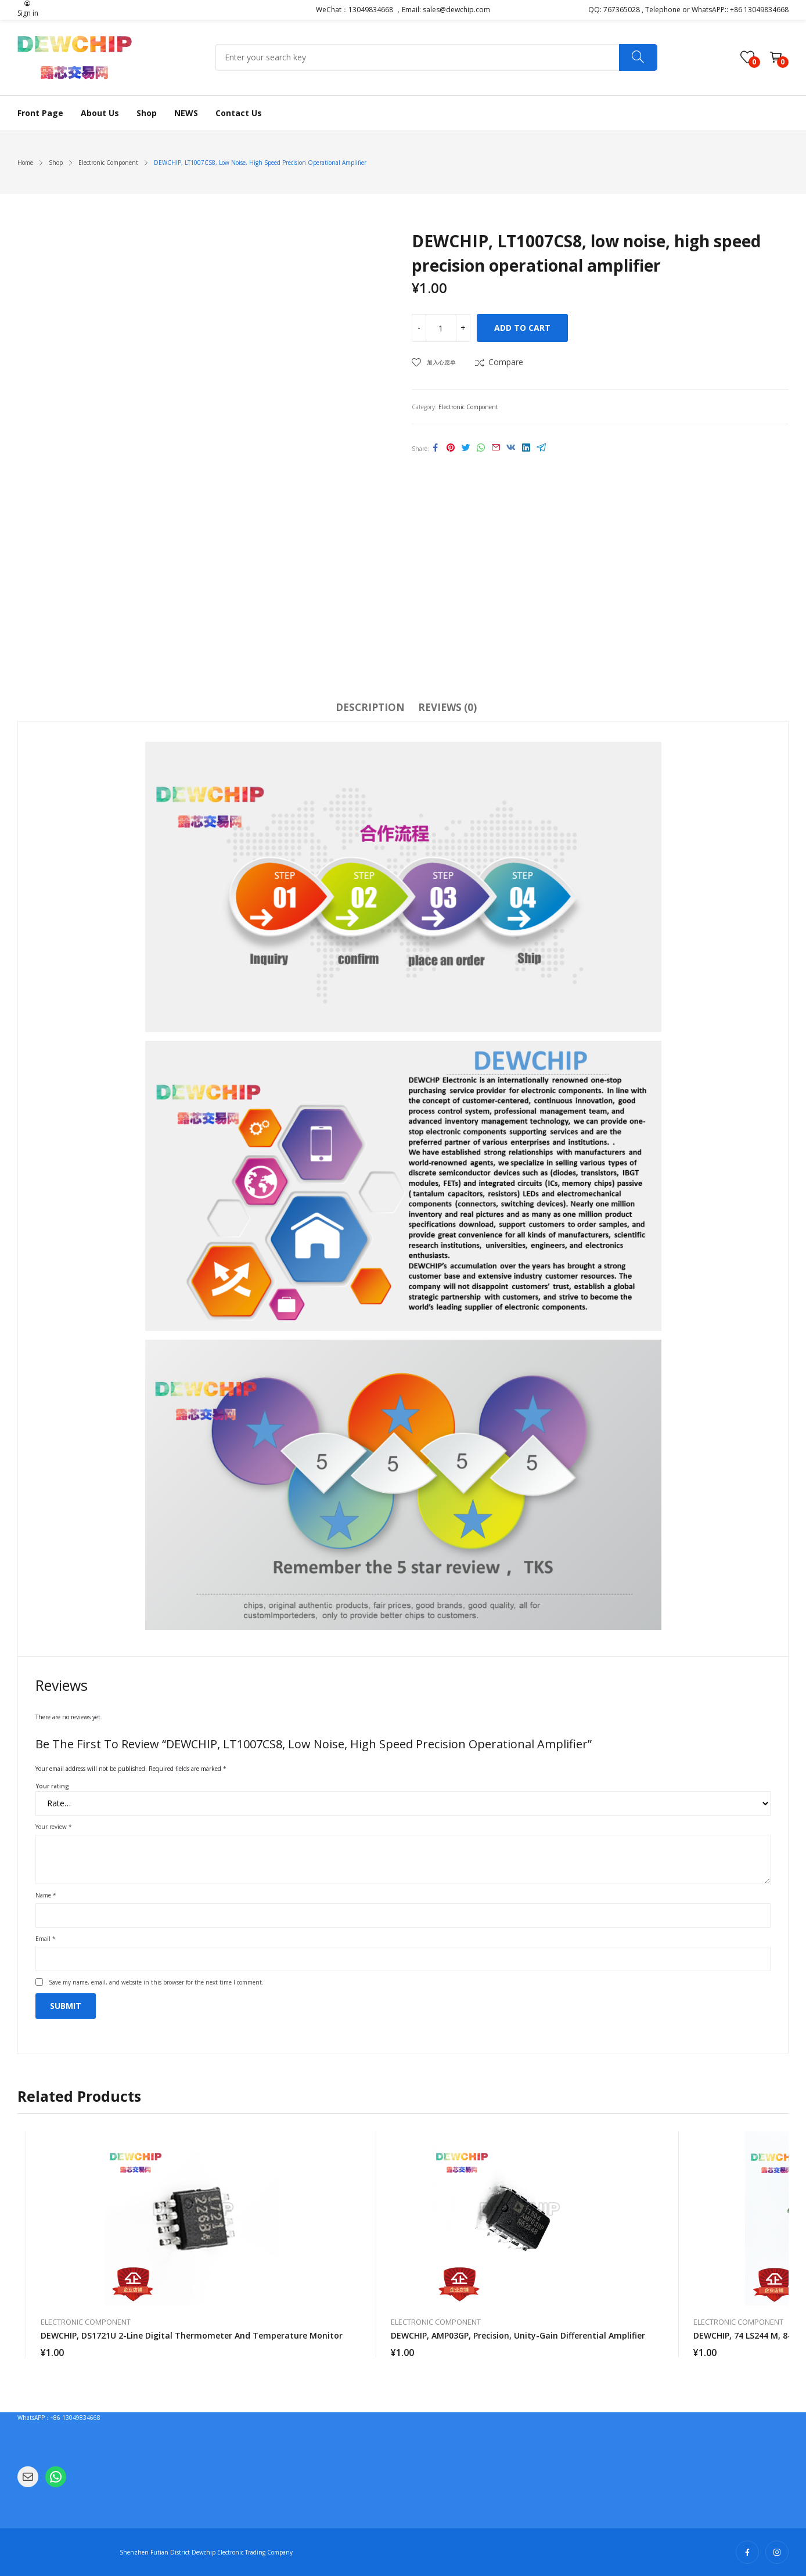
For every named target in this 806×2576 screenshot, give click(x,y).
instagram (777, 2552)
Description (370, 707)
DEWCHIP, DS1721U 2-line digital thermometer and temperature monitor (192, 2335)
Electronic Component (468, 407)
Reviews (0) (447, 707)
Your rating (52, 1786)
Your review (53, 1827)
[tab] (370, 709)
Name (45, 1895)
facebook (747, 2552)
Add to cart (522, 327)
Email (45, 1939)
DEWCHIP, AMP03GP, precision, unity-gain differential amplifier (518, 2335)
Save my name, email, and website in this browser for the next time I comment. (156, 1982)
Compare (505, 361)
